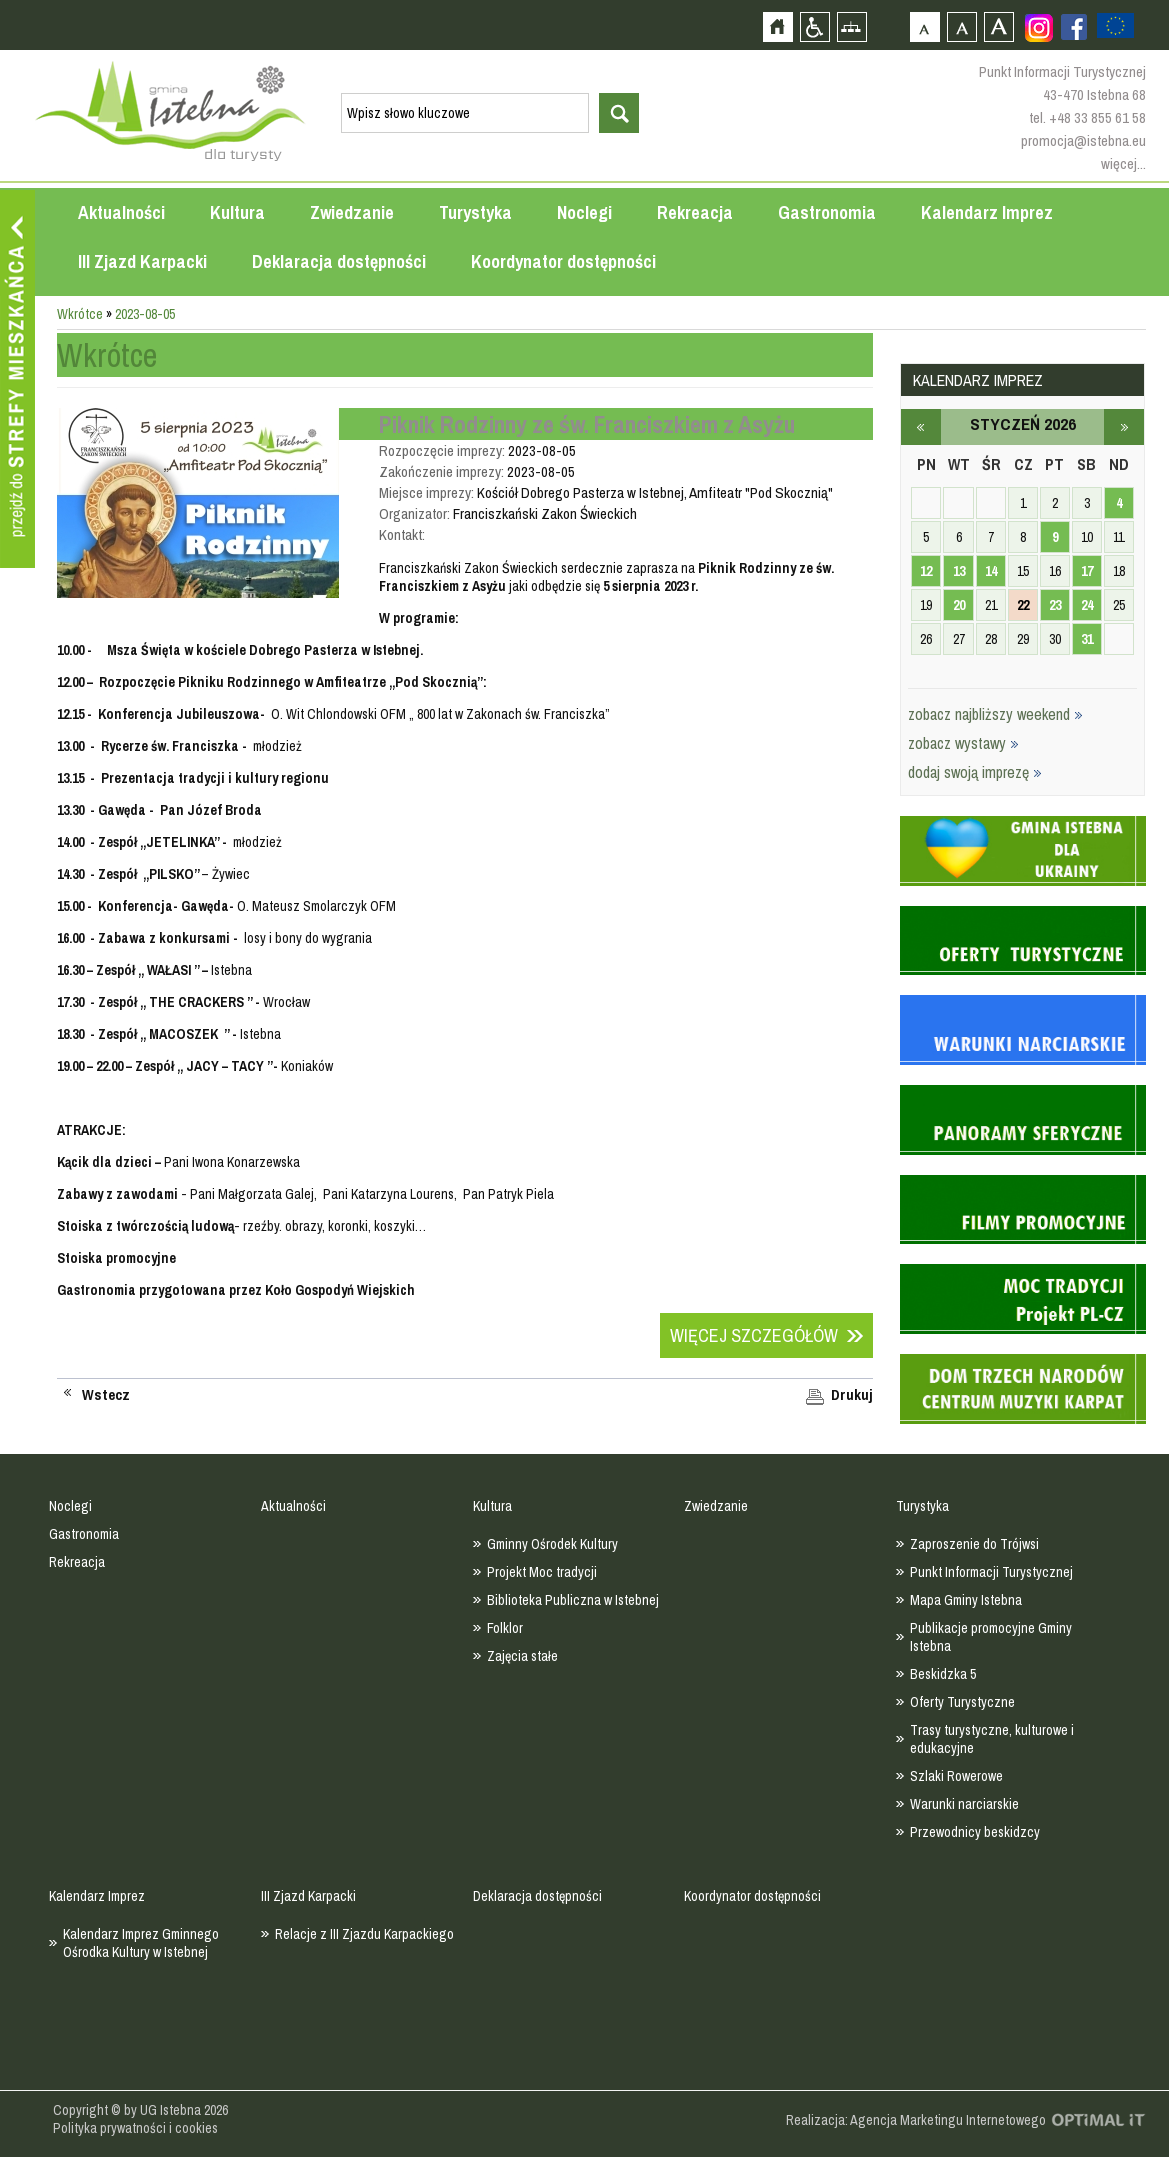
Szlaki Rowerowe (956, 1776)
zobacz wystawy (963, 743)
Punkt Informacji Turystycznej (991, 1572)
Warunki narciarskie (964, 1804)
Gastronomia (827, 212)
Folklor (505, 1628)
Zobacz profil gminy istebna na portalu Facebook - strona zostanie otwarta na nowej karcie (1074, 27)
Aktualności (121, 212)
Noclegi (584, 212)
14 (991, 571)
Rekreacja (695, 212)
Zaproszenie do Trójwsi (974, 1544)
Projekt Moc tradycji (542, 1572)
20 (959, 605)
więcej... (1123, 163)
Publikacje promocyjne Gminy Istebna (991, 1637)
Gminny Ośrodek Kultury (552, 1544)
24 (1087, 605)
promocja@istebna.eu (1083, 140)
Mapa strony (851, 26)
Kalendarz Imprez (987, 212)
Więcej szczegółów (754, 1335)
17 (1087, 571)
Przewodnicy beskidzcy (975, 1832)
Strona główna (777, 26)
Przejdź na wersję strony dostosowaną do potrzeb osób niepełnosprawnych (814, 26)
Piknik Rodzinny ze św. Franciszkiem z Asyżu (587, 424)
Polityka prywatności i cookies (135, 2128)
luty (1124, 427)
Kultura (237, 212)
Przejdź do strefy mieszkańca (17, 379)
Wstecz (106, 1395)
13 (959, 571)
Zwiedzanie (352, 212)
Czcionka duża (998, 26)
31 (1087, 639)
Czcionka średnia (961, 26)
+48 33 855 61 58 (1097, 117)
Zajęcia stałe (522, 1656)
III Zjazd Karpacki (142, 261)
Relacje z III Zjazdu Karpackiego (364, 1934)
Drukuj (852, 1395)
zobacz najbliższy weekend (995, 714)
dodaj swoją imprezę (975, 772)
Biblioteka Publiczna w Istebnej (573, 1600)
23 (1055, 605)
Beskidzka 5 (943, 1674)
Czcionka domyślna (924, 26)
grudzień (921, 427)
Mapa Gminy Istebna (966, 1600)
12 (926, 571)
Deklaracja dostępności (339, 261)
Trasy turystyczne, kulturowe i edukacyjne (992, 1739)
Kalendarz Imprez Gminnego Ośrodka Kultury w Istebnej (141, 1943)
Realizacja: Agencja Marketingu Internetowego (916, 2120)
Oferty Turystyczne (962, 1702)
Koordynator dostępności (563, 261)
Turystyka (475, 212)
